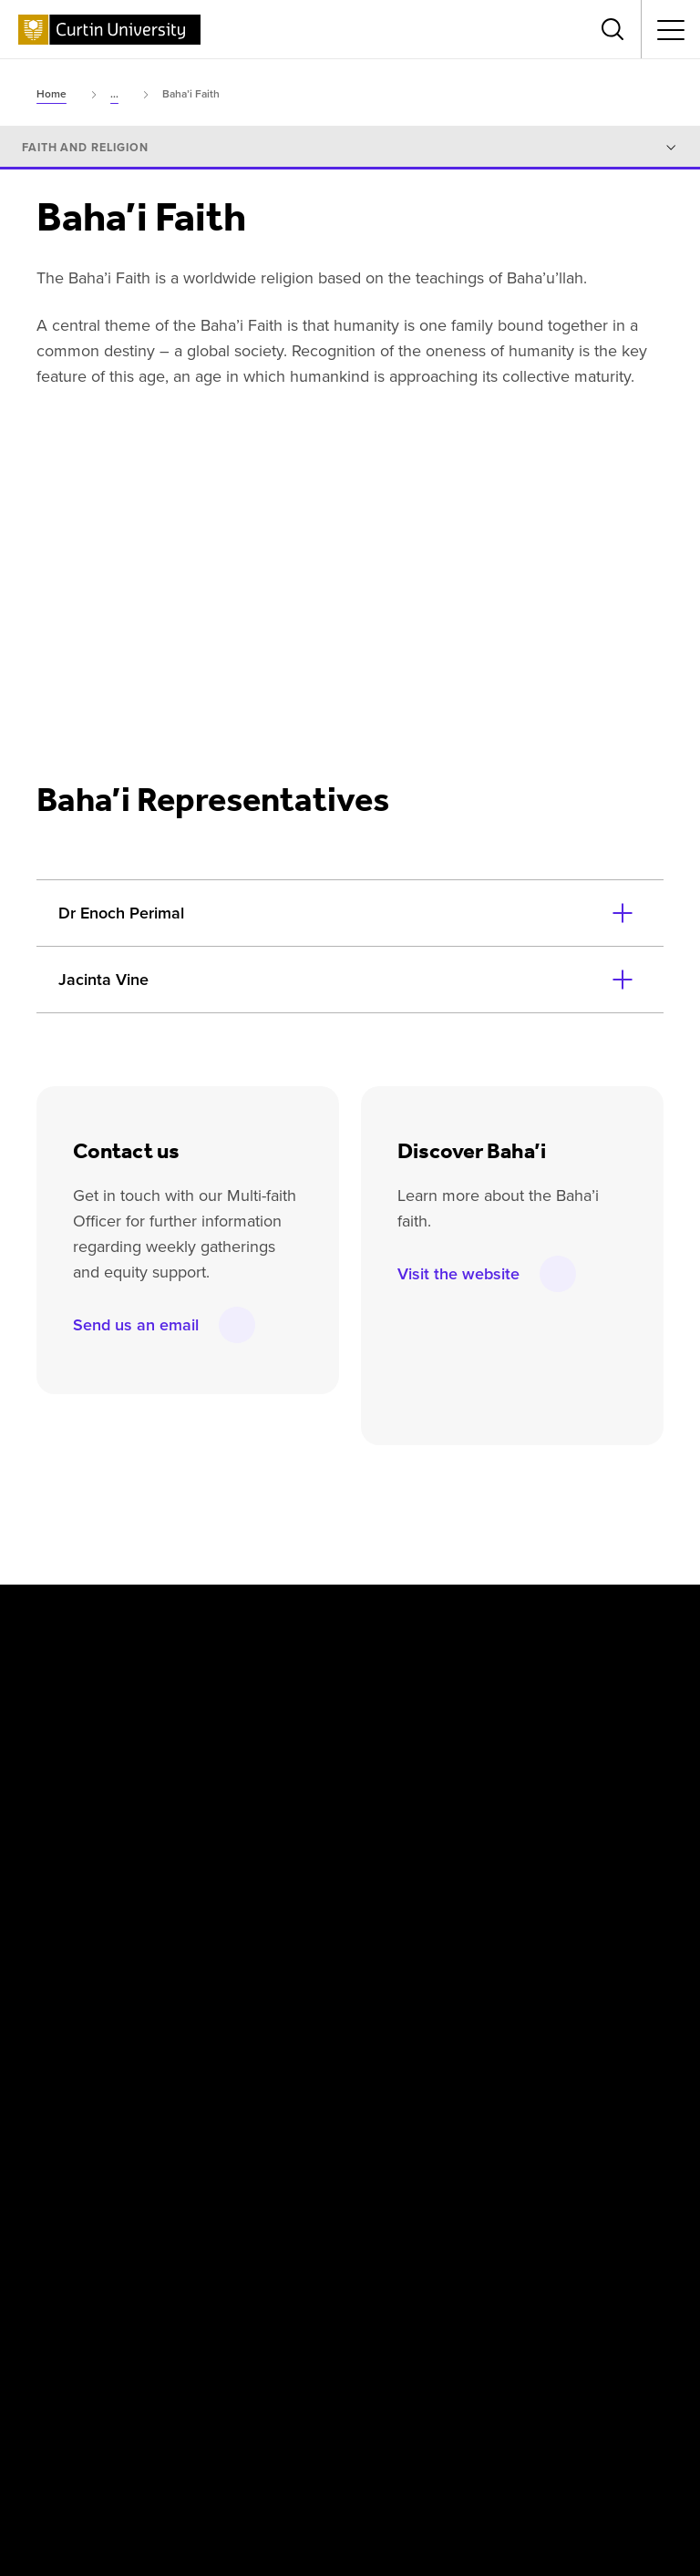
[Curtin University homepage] (109, 29)
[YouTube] (297, 1621)
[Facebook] (52, 1621)
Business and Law (296, 1934)
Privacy (225, 2406)
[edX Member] (658, 2303)
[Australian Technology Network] (472, 2303)
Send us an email (136, 1326)
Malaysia (492, 1698)
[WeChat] (542, 1621)
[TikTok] (624, 1621)
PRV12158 (486, 2476)
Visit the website (458, 1275)
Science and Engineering (540, 1934)
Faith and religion (85, 147)
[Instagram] (216, 1621)
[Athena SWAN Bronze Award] (60, 2303)
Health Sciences (290, 1976)
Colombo (268, 1740)
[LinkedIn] (379, 1621)
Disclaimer (143, 2406)
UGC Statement (315, 2416)
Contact (624, 2406)
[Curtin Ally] (264, 2303)
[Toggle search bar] (612, 29)
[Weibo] (461, 1621)
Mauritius (493, 1740)
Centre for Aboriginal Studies (329, 1893)
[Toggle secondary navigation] (671, 29)
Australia (268, 1698)
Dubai (259, 1782)
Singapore (497, 1782)
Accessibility (533, 2406)
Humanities (500, 1893)
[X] (134, 1621)
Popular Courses (425, 2416)
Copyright (53, 2406)
